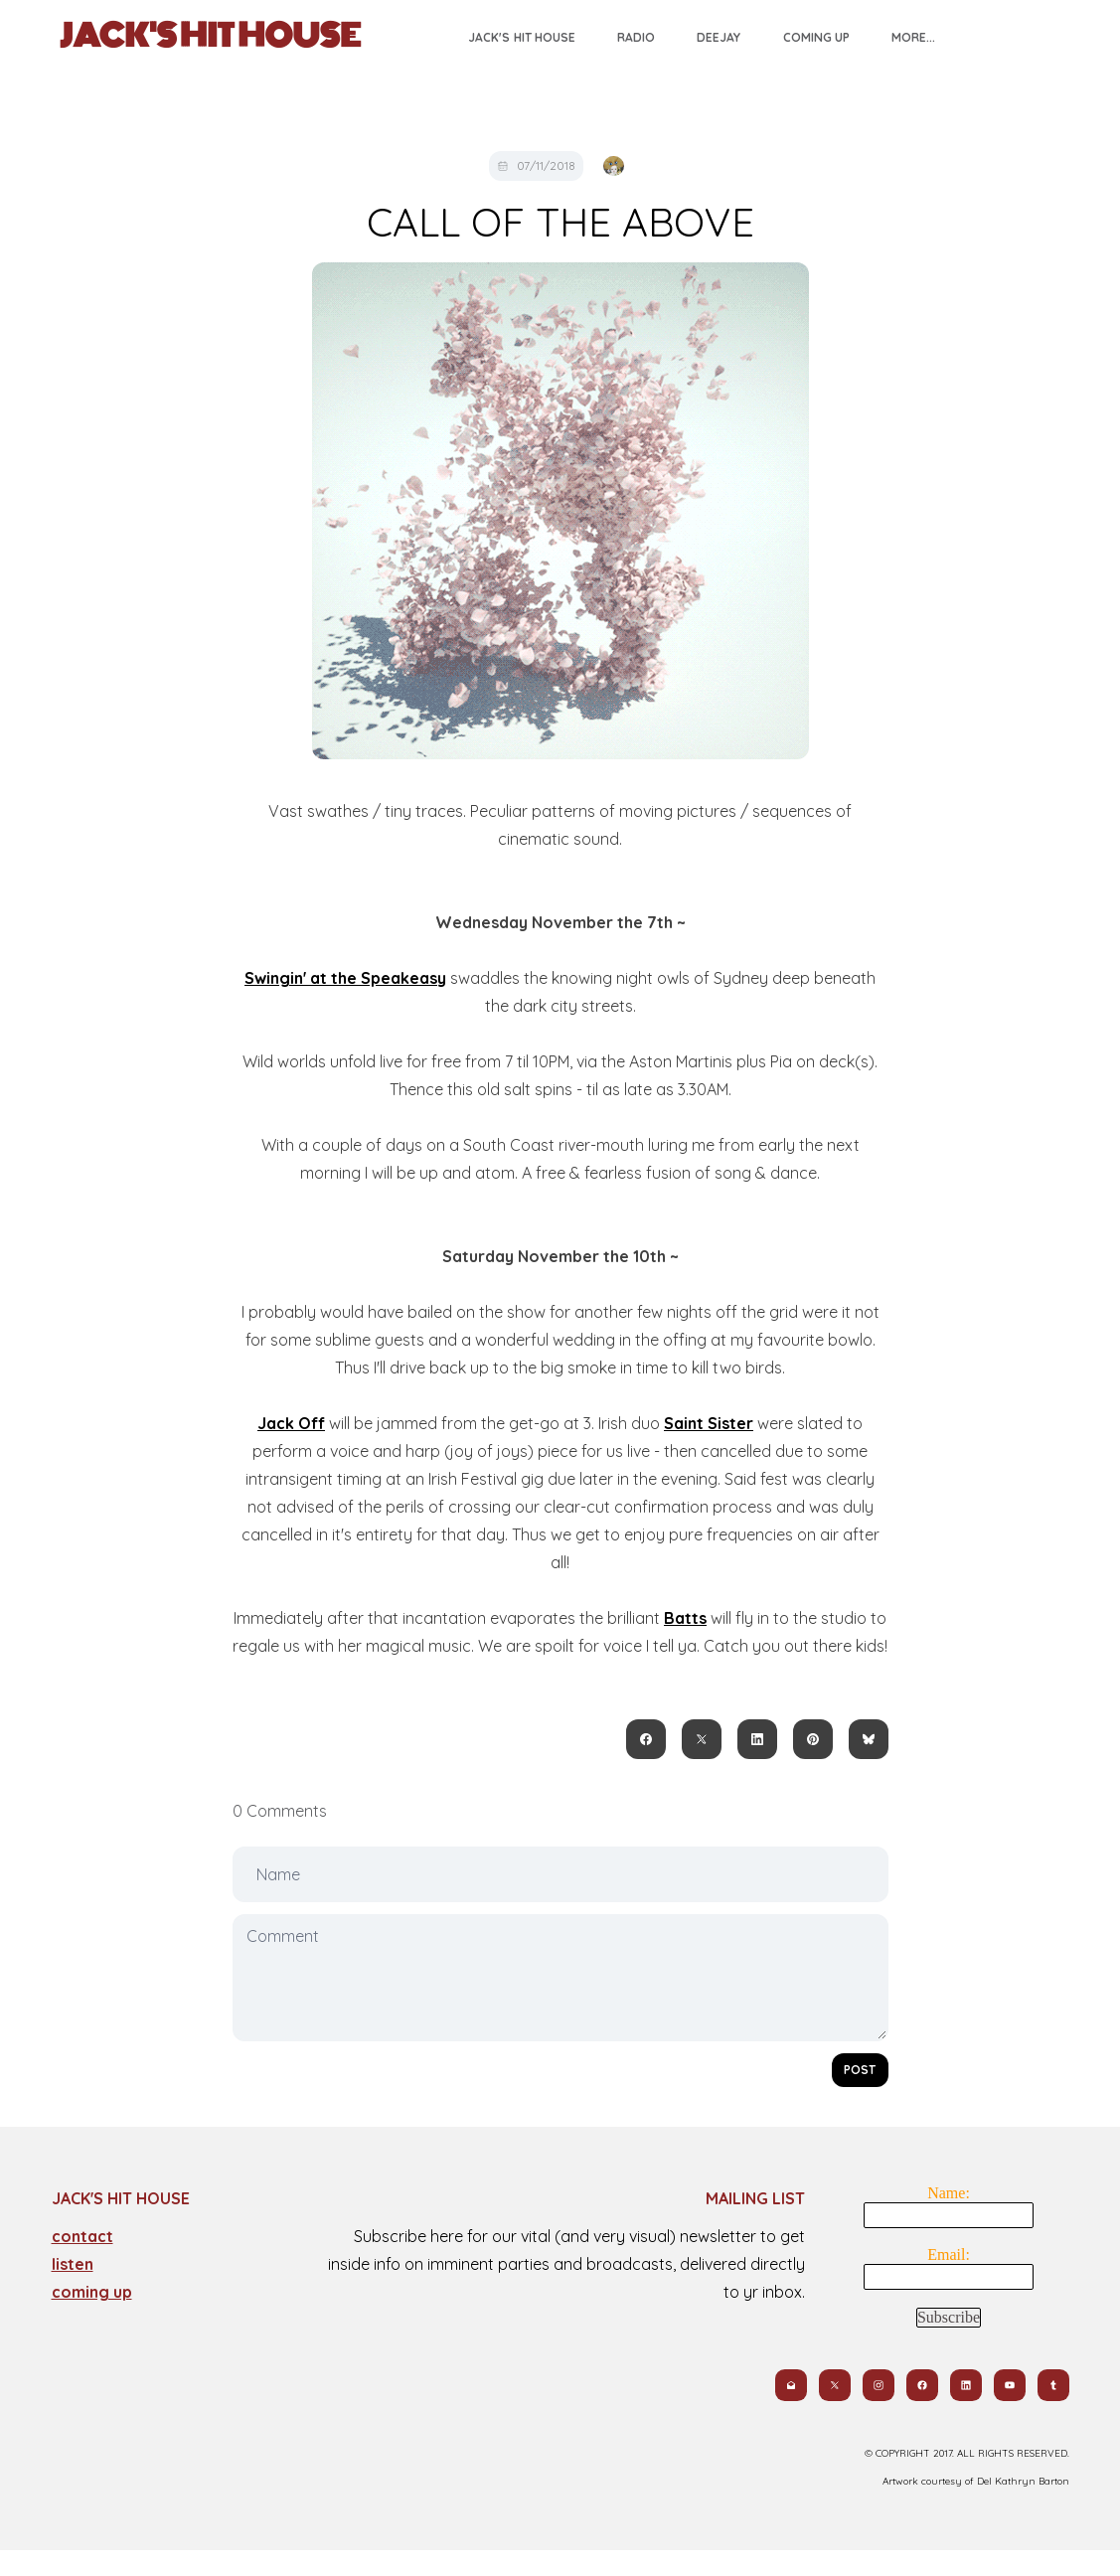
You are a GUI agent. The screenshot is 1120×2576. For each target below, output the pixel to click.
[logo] (210, 36)
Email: (948, 2254)
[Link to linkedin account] (966, 2385)
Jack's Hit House (521, 37)
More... (913, 37)
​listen (72, 2264)
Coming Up (816, 37)
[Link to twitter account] (835, 2385)
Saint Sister (708, 1423)
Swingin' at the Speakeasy (345, 978)
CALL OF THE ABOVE (560, 221)
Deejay (718, 37)
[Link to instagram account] (878, 2385)
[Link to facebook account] (922, 2385)
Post (860, 2069)
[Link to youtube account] (1010, 2385)
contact (82, 2236)
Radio (636, 37)
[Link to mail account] (791, 2385)
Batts (685, 1618)
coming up (92, 2292)
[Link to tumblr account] (1053, 2385)
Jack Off (291, 1423)
